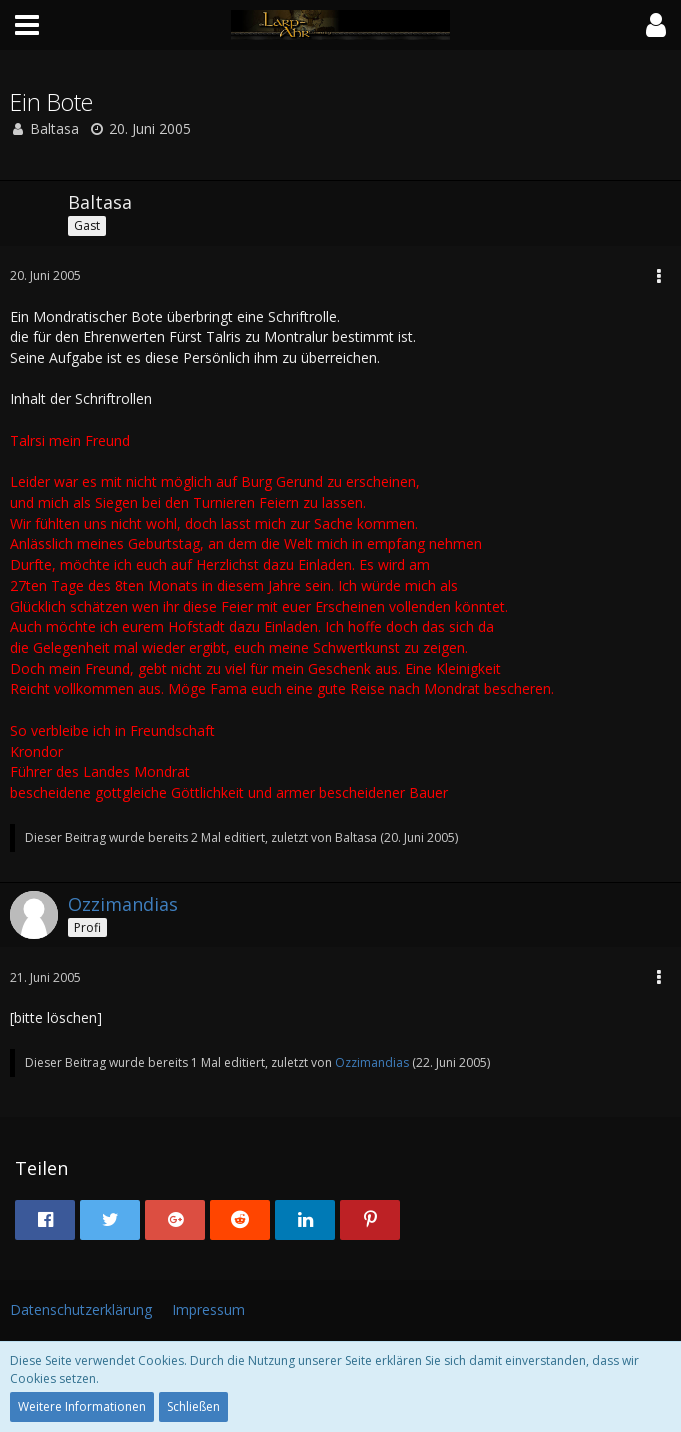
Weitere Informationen (82, 1406)
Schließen (193, 1406)
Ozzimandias (372, 1062)
